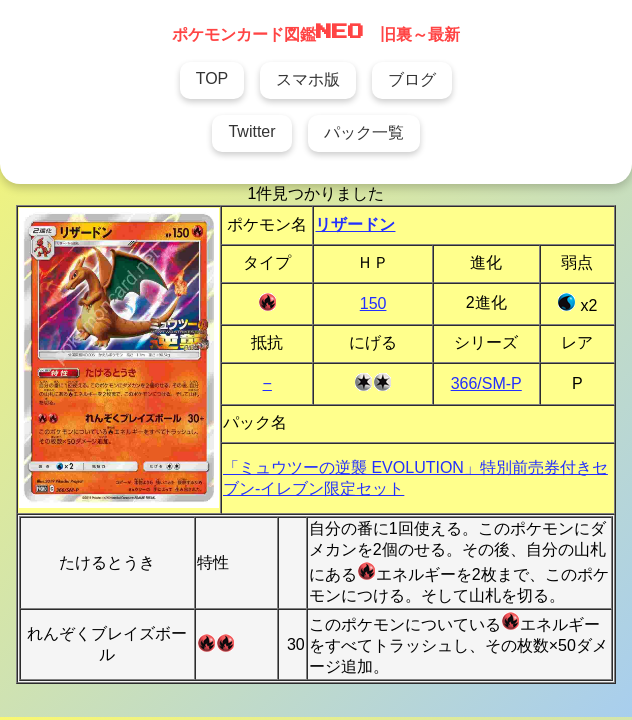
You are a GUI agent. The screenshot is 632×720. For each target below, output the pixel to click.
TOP (212, 78)
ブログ (412, 79)
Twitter (251, 131)
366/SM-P (486, 383)
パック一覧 (364, 132)
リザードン (355, 224)
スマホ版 (308, 79)
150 (373, 303)
